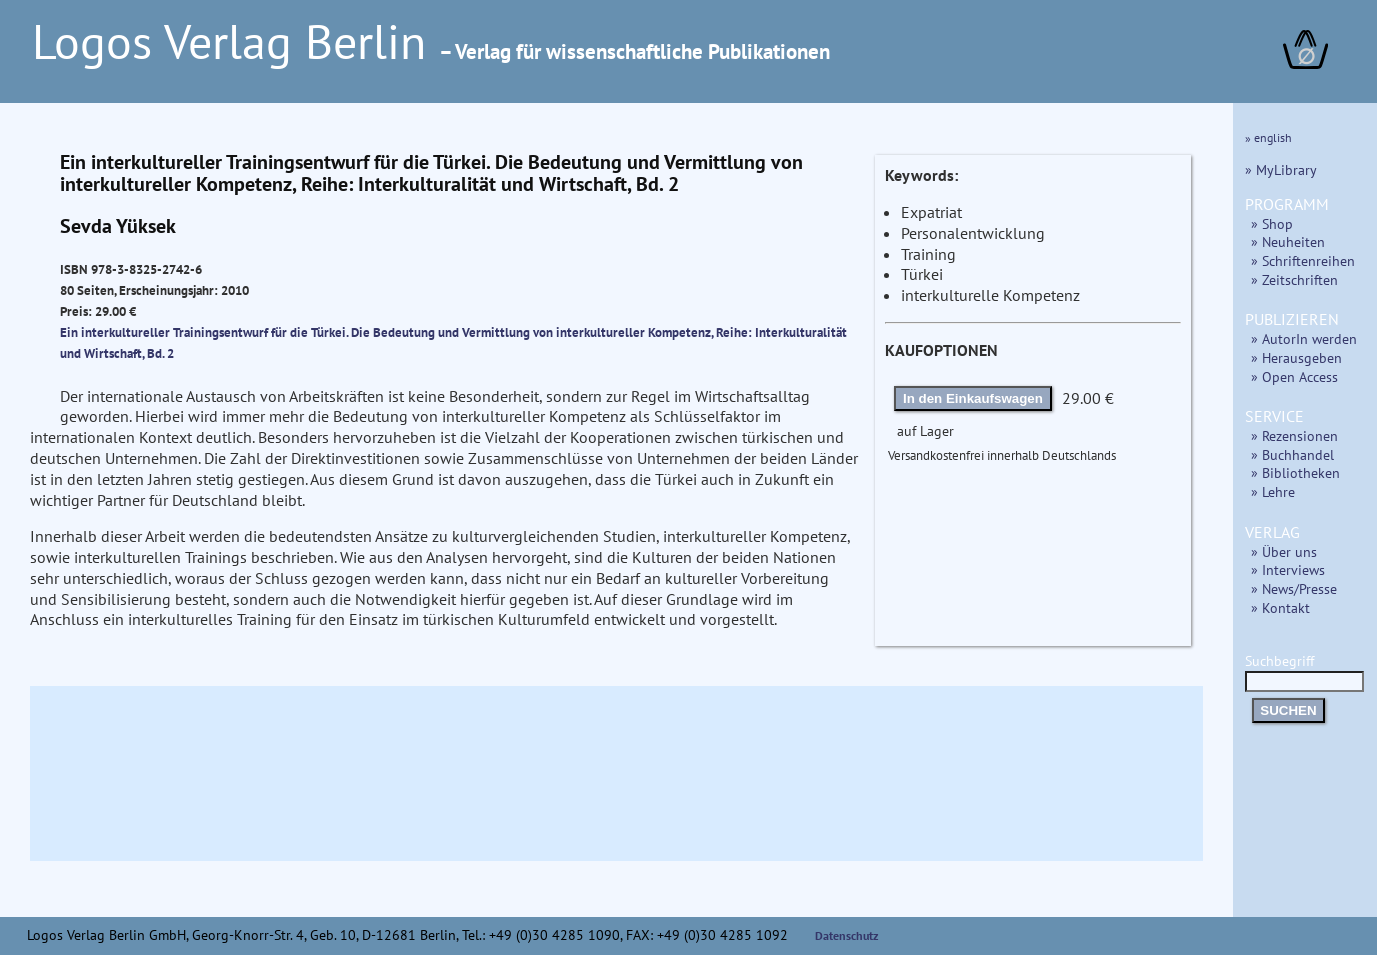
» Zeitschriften (1294, 279)
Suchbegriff (1304, 670)
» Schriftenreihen (1303, 260)
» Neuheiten (1288, 241)
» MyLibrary (1281, 169)
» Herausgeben (1296, 357)
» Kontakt (1280, 607)
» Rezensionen (1294, 435)
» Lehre (1273, 491)
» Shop (1272, 223)
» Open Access (1294, 376)
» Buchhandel (1292, 454)
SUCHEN (1288, 710)
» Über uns (1284, 551)
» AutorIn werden (1304, 338)
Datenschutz (847, 935)
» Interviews (1288, 569)
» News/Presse (1294, 588)
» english (1268, 137)
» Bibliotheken (1295, 472)
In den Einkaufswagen (973, 398)
